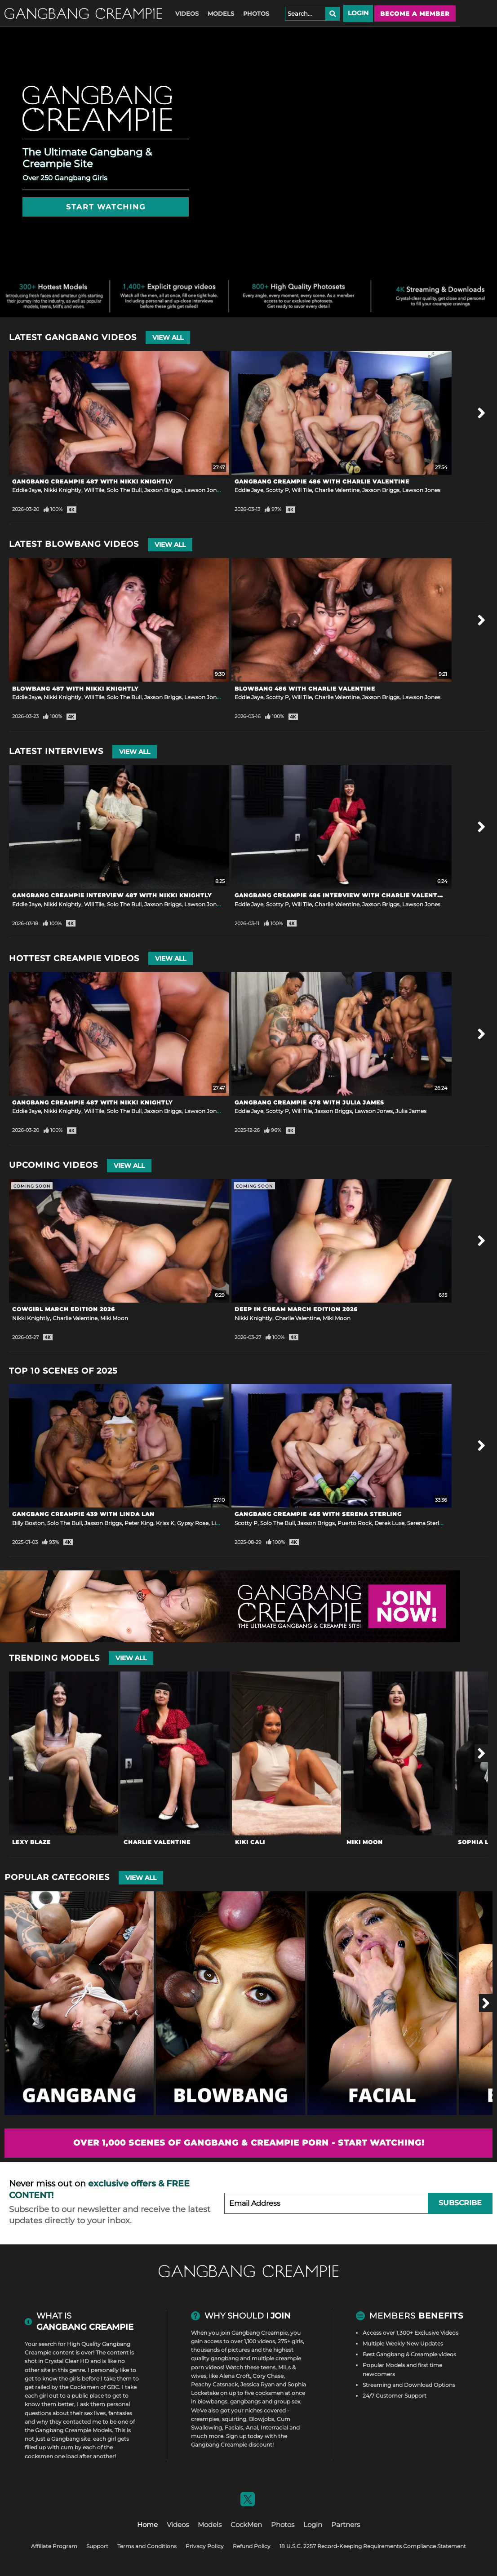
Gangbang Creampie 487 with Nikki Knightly (92, 481)
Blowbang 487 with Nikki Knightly (75, 688)
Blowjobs (261, 2419)
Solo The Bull (124, 490)
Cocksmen (84, 2387)
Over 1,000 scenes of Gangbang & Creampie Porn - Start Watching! (248, 2143)
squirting (234, 2419)
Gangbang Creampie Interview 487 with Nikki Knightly (112, 895)
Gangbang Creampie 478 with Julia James (309, 1102)
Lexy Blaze (31, 1842)
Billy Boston (28, 1523)
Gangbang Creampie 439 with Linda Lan (83, 1514)
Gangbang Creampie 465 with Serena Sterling (318, 1514)
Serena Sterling (427, 1523)
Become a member (415, 13)
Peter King (138, 1523)
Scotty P (277, 490)
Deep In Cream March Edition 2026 (296, 1309)
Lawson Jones (203, 490)
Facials (234, 2427)
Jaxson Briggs (163, 490)
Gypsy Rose (193, 1523)
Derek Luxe (389, 1523)
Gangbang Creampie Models (73, 2430)
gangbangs (245, 2401)
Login (358, 13)
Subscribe (460, 2203)
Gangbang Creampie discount (231, 2444)
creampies (205, 2419)
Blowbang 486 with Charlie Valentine (305, 688)
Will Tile (94, 490)
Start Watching (106, 206)
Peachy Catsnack (214, 2384)
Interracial (274, 2427)
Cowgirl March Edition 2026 (63, 1309)
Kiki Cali (250, 1842)
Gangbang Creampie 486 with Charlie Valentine (322, 481)
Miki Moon (114, 1318)
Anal (252, 2427)
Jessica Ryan (257, 2384)
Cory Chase (268, 2375)
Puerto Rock (354, 1523)
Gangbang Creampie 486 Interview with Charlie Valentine (341, 895)
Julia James (410, 1111)
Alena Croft (234, 2375)
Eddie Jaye (26, 490)
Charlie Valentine (337, 490)
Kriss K (165, 1523)
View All (167, 337)
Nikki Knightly (62, 490)
